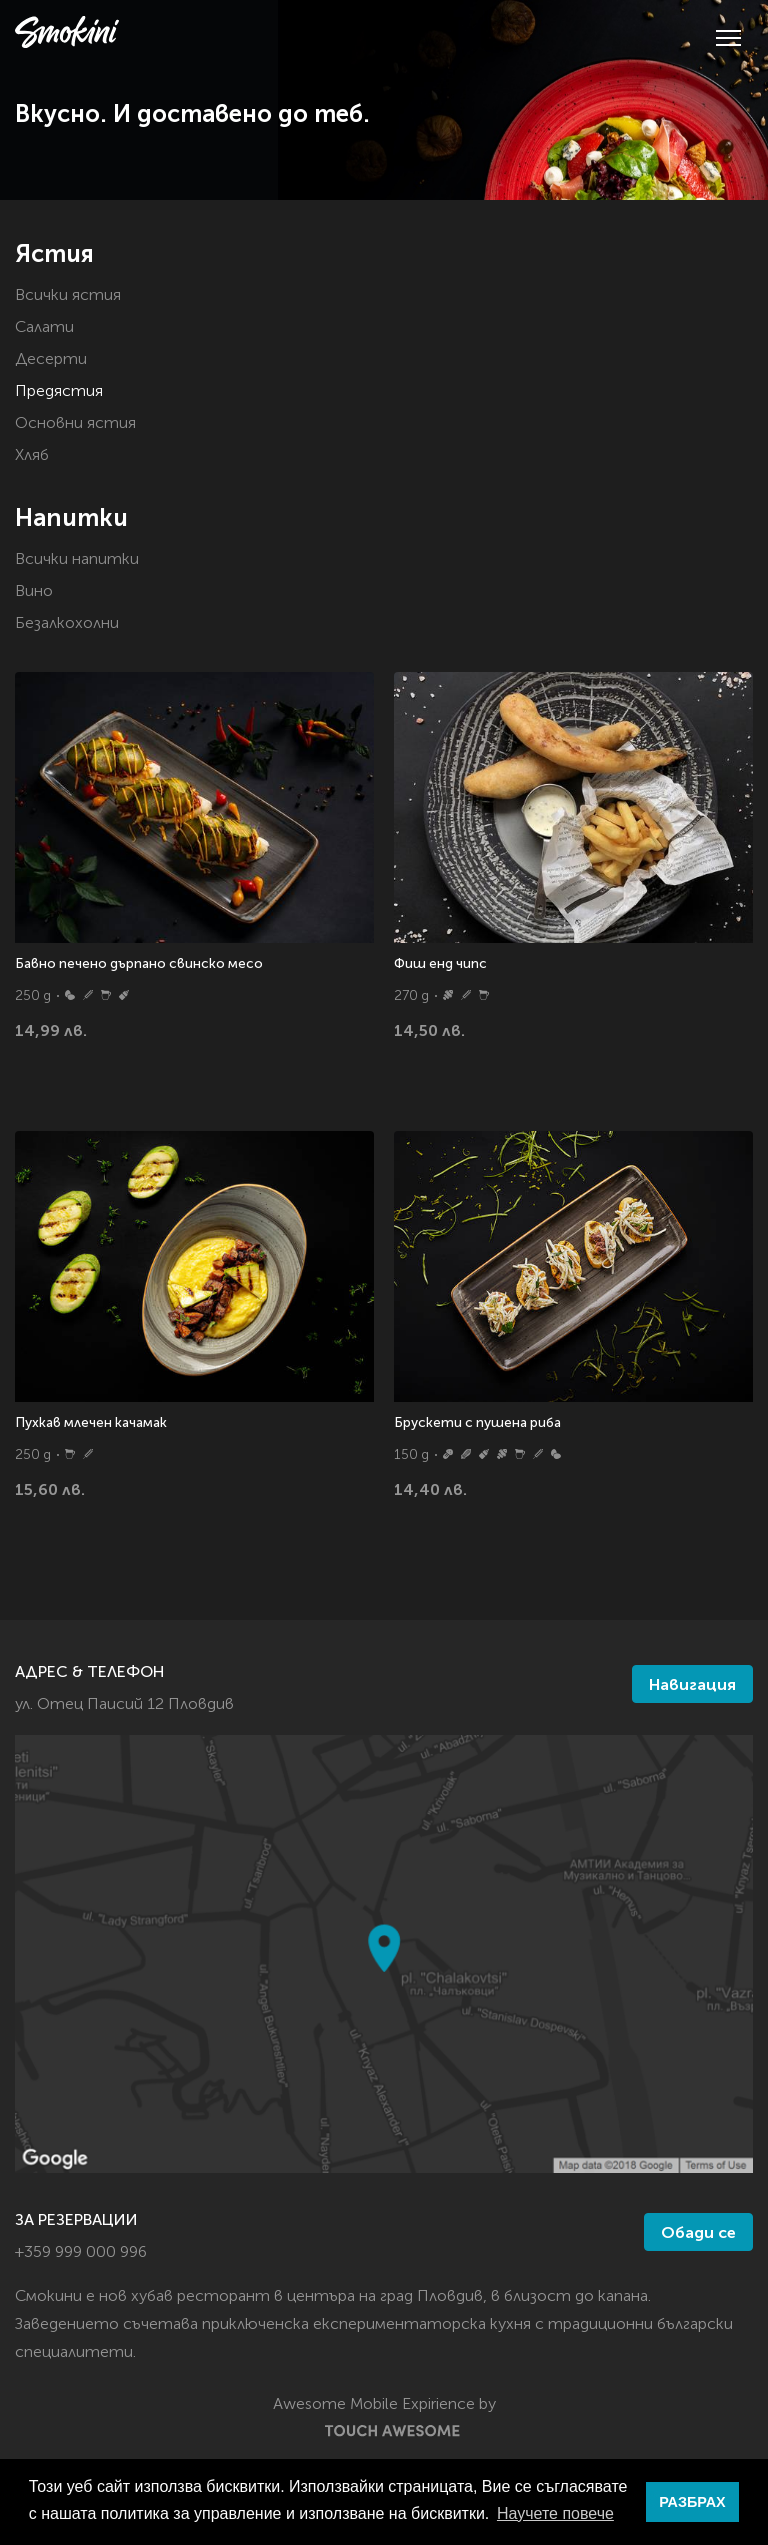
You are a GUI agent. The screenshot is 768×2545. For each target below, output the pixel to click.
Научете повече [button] (555, 2513)
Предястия (59, 392)
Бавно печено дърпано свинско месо (139, 964)
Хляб (32, 456)
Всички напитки (77, 560)
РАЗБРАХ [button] (692, 2502)
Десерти (51, 360)
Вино (34, 592)
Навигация (692, 1686)
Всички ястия (68, 296)
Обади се (698, 2234)
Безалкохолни (67, 624)
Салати (44, 328)
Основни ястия (75, 424)
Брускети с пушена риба (477, 1423)
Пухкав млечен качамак (91, 1423)
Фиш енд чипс (440, 964)
